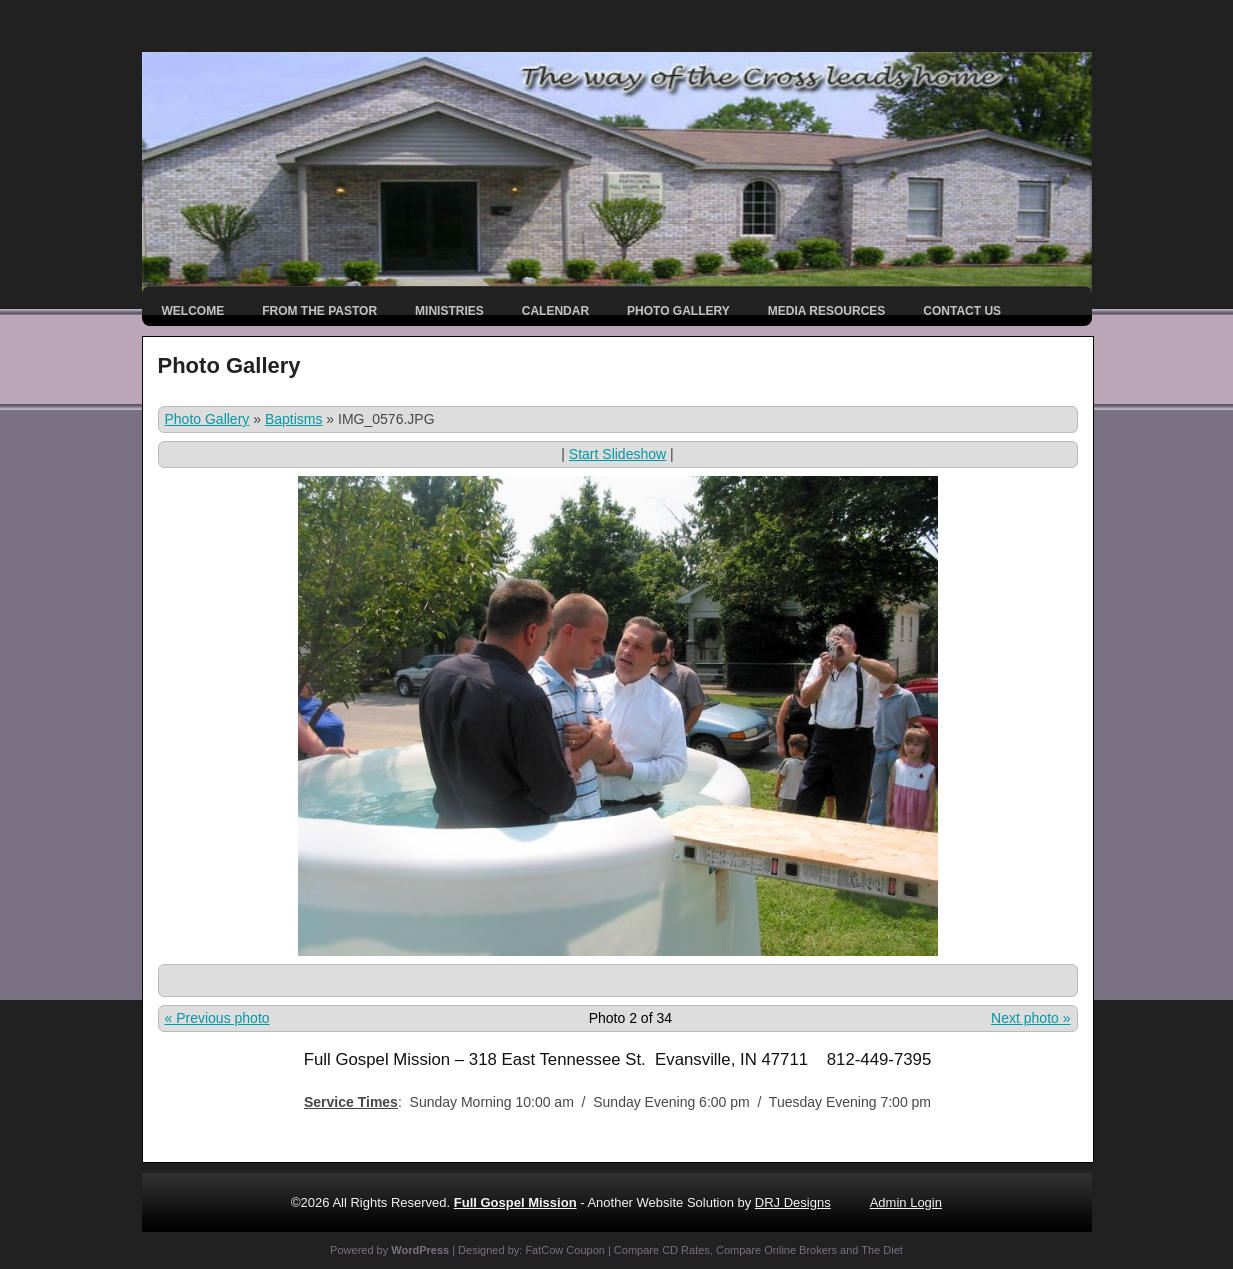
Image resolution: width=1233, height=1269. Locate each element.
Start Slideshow (617, 454)
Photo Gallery (678, 311)
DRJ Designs (793, 1202)
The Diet (882, 1250)
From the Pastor (319, 311)
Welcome (193, 311)
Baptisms (294, 419)
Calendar (555, 311)
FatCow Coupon (565, 1250)
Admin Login (906, 1202)
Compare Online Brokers (776, 1250)
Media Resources (827, 311)
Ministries (449, 311)
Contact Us (962, 311)
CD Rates (686, 1250)
